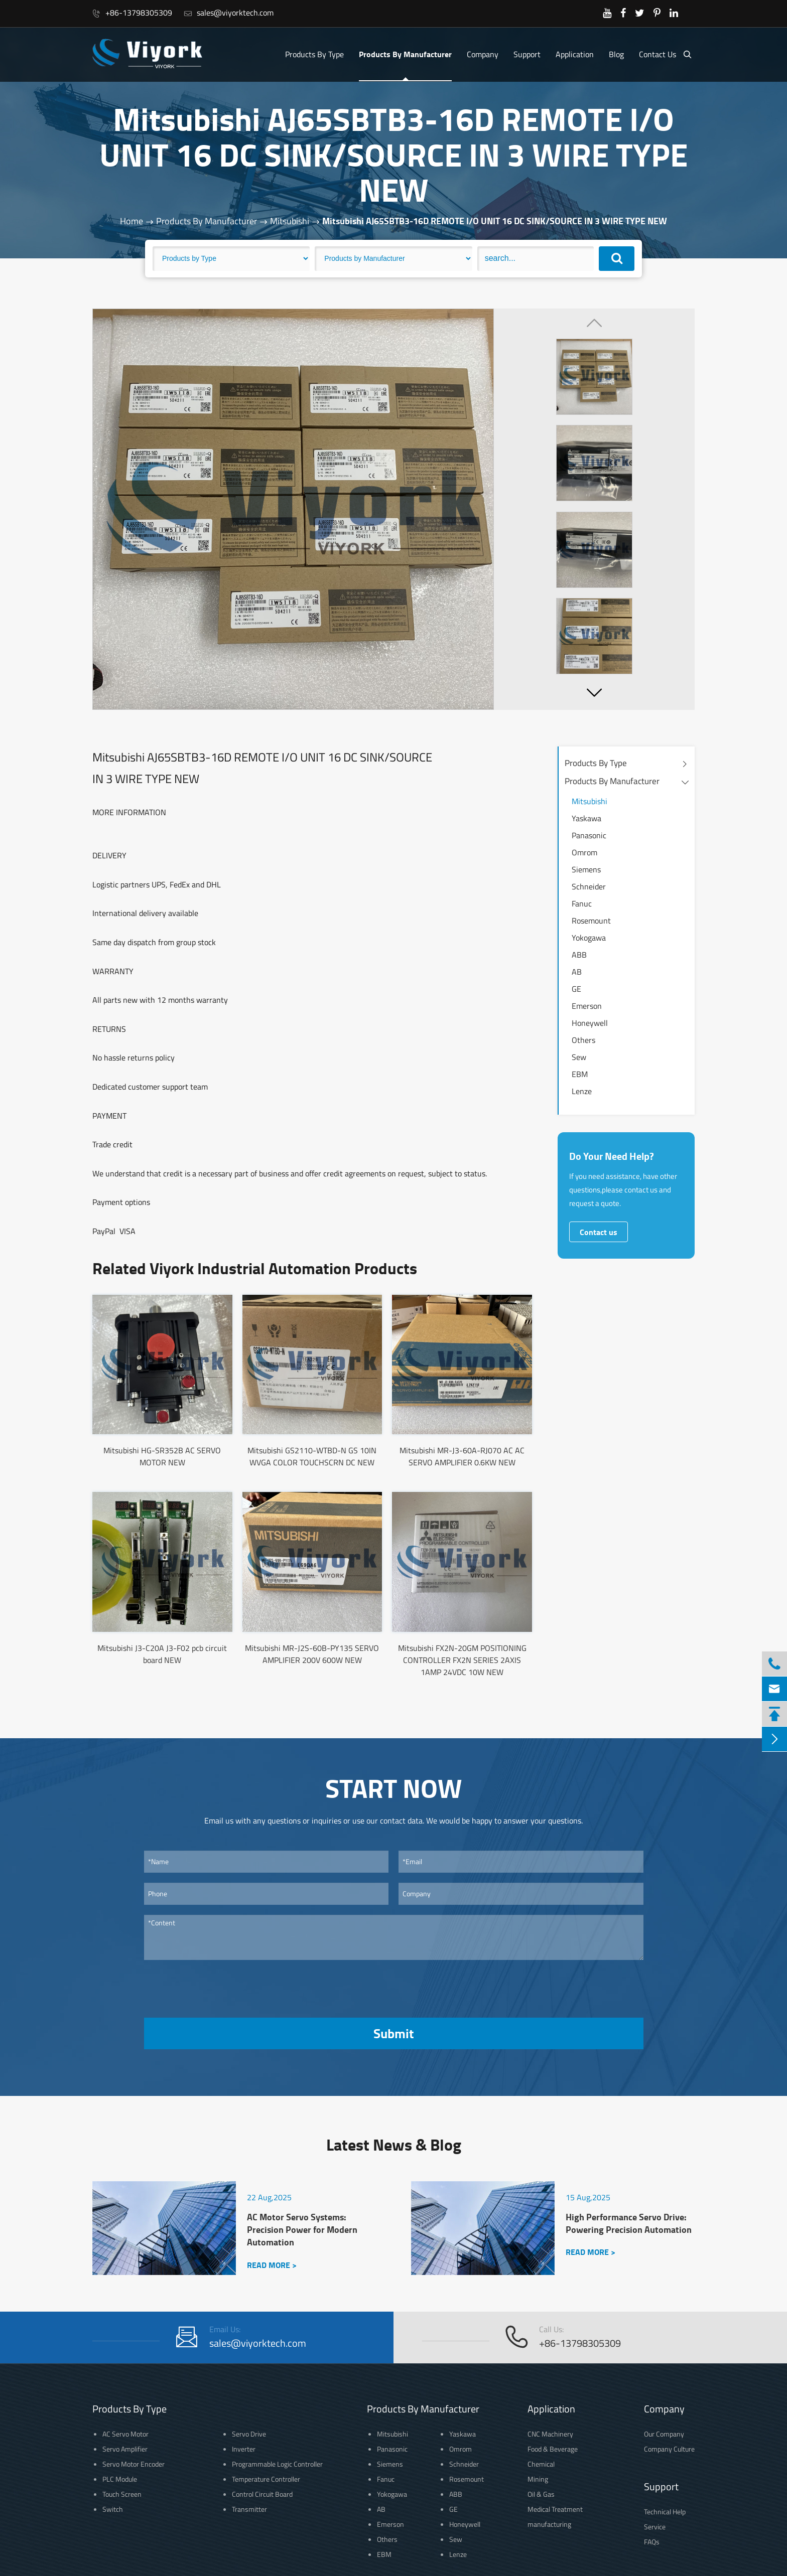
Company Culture (669, 2449)
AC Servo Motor (125, 2434)
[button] (594, 692)
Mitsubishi (289, 221)
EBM (580, 1074)
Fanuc (582, 903)
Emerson (587, 1006)
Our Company (664, 2434)
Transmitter (249, 2509)
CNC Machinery (550, 2434)
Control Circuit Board (262, 2494)
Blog (616, 54)
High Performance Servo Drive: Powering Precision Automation (629, 2223)
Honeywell (590, 1023)
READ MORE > (272, 2264)
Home (131, 221)
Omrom (584, 852)
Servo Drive (249, 2434)
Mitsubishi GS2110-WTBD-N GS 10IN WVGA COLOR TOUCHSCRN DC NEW (311, 1456)
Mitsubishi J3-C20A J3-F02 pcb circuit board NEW (162, 1654)
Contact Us (657, 54)
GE (576, 989)
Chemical (541, 2464)
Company (482, 54)
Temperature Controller (266, 2479)
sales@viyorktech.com (229, 13)
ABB (579, 955)
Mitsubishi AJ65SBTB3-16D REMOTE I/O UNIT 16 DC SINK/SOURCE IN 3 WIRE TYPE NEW (494, 220)
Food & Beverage (553, 2449)
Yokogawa (589, 938)
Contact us (598, 1232)
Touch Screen (122, 2494)
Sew (579, 1057)
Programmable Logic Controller (277, 2464)
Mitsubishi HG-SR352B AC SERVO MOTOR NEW (162, 1456)
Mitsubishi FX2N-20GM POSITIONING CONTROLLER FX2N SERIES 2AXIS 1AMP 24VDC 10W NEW (462, 1660)
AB (577, 972)
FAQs (652, 2541)
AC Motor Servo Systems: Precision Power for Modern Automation (302, 2229)
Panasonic (589, 835)
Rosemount (591, 921)
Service (655, 2526)
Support (527, 54)
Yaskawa (586, 818)
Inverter (243, 2449)
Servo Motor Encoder (133, 2464)
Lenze (582, 1091)
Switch (112, 2509)
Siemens (586, 869)
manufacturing (549, 2524)
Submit (393, 2033)
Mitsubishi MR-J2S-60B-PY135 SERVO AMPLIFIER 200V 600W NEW (312, 1654)
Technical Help (665, 2511)
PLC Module (119, 2479)
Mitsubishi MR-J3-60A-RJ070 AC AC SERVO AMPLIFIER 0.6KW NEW (462, 1456)
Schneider (589, 886)
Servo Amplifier (125, 2449)
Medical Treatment (555, 2509)
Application (575, 54)
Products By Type (314, 54)
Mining (538, 2479)
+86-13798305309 (132, 13)
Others (583, 1040)
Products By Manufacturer (405, 54)
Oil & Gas (541, 2494)
